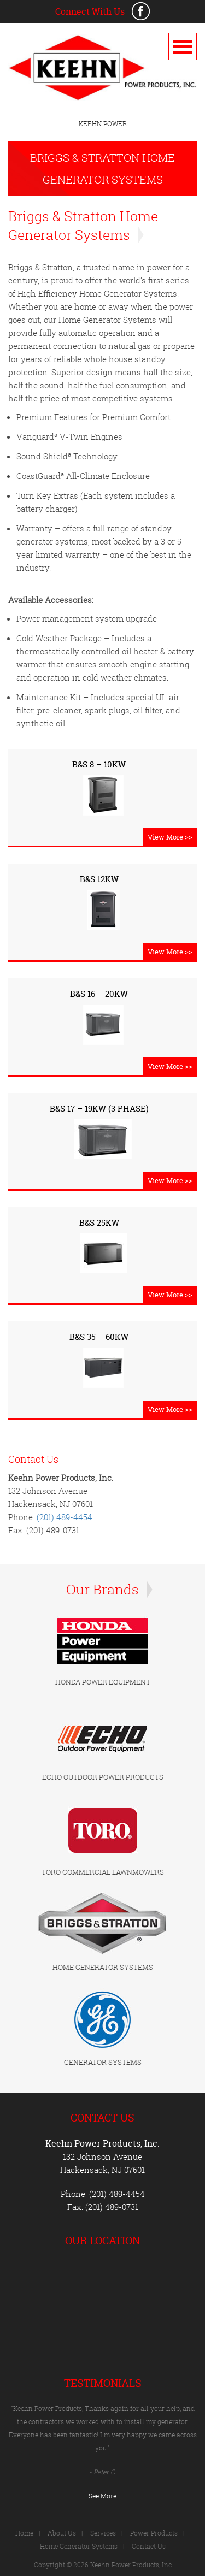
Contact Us (149, 2546)
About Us (62, 2533)
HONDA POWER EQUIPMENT (102, 1682)
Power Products (154, 2533)
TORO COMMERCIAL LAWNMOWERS (103, 1872)
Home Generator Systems (79, 2546)
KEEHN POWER (103, 123)
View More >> (170, 837)
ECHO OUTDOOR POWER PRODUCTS (102, 1777)
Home (24, 2533)
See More (102, 2496)
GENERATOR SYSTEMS (103, 2062)
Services (103, 2533)
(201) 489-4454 (64, 1516)
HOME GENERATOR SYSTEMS (102, 1967)
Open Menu (182, 46)
